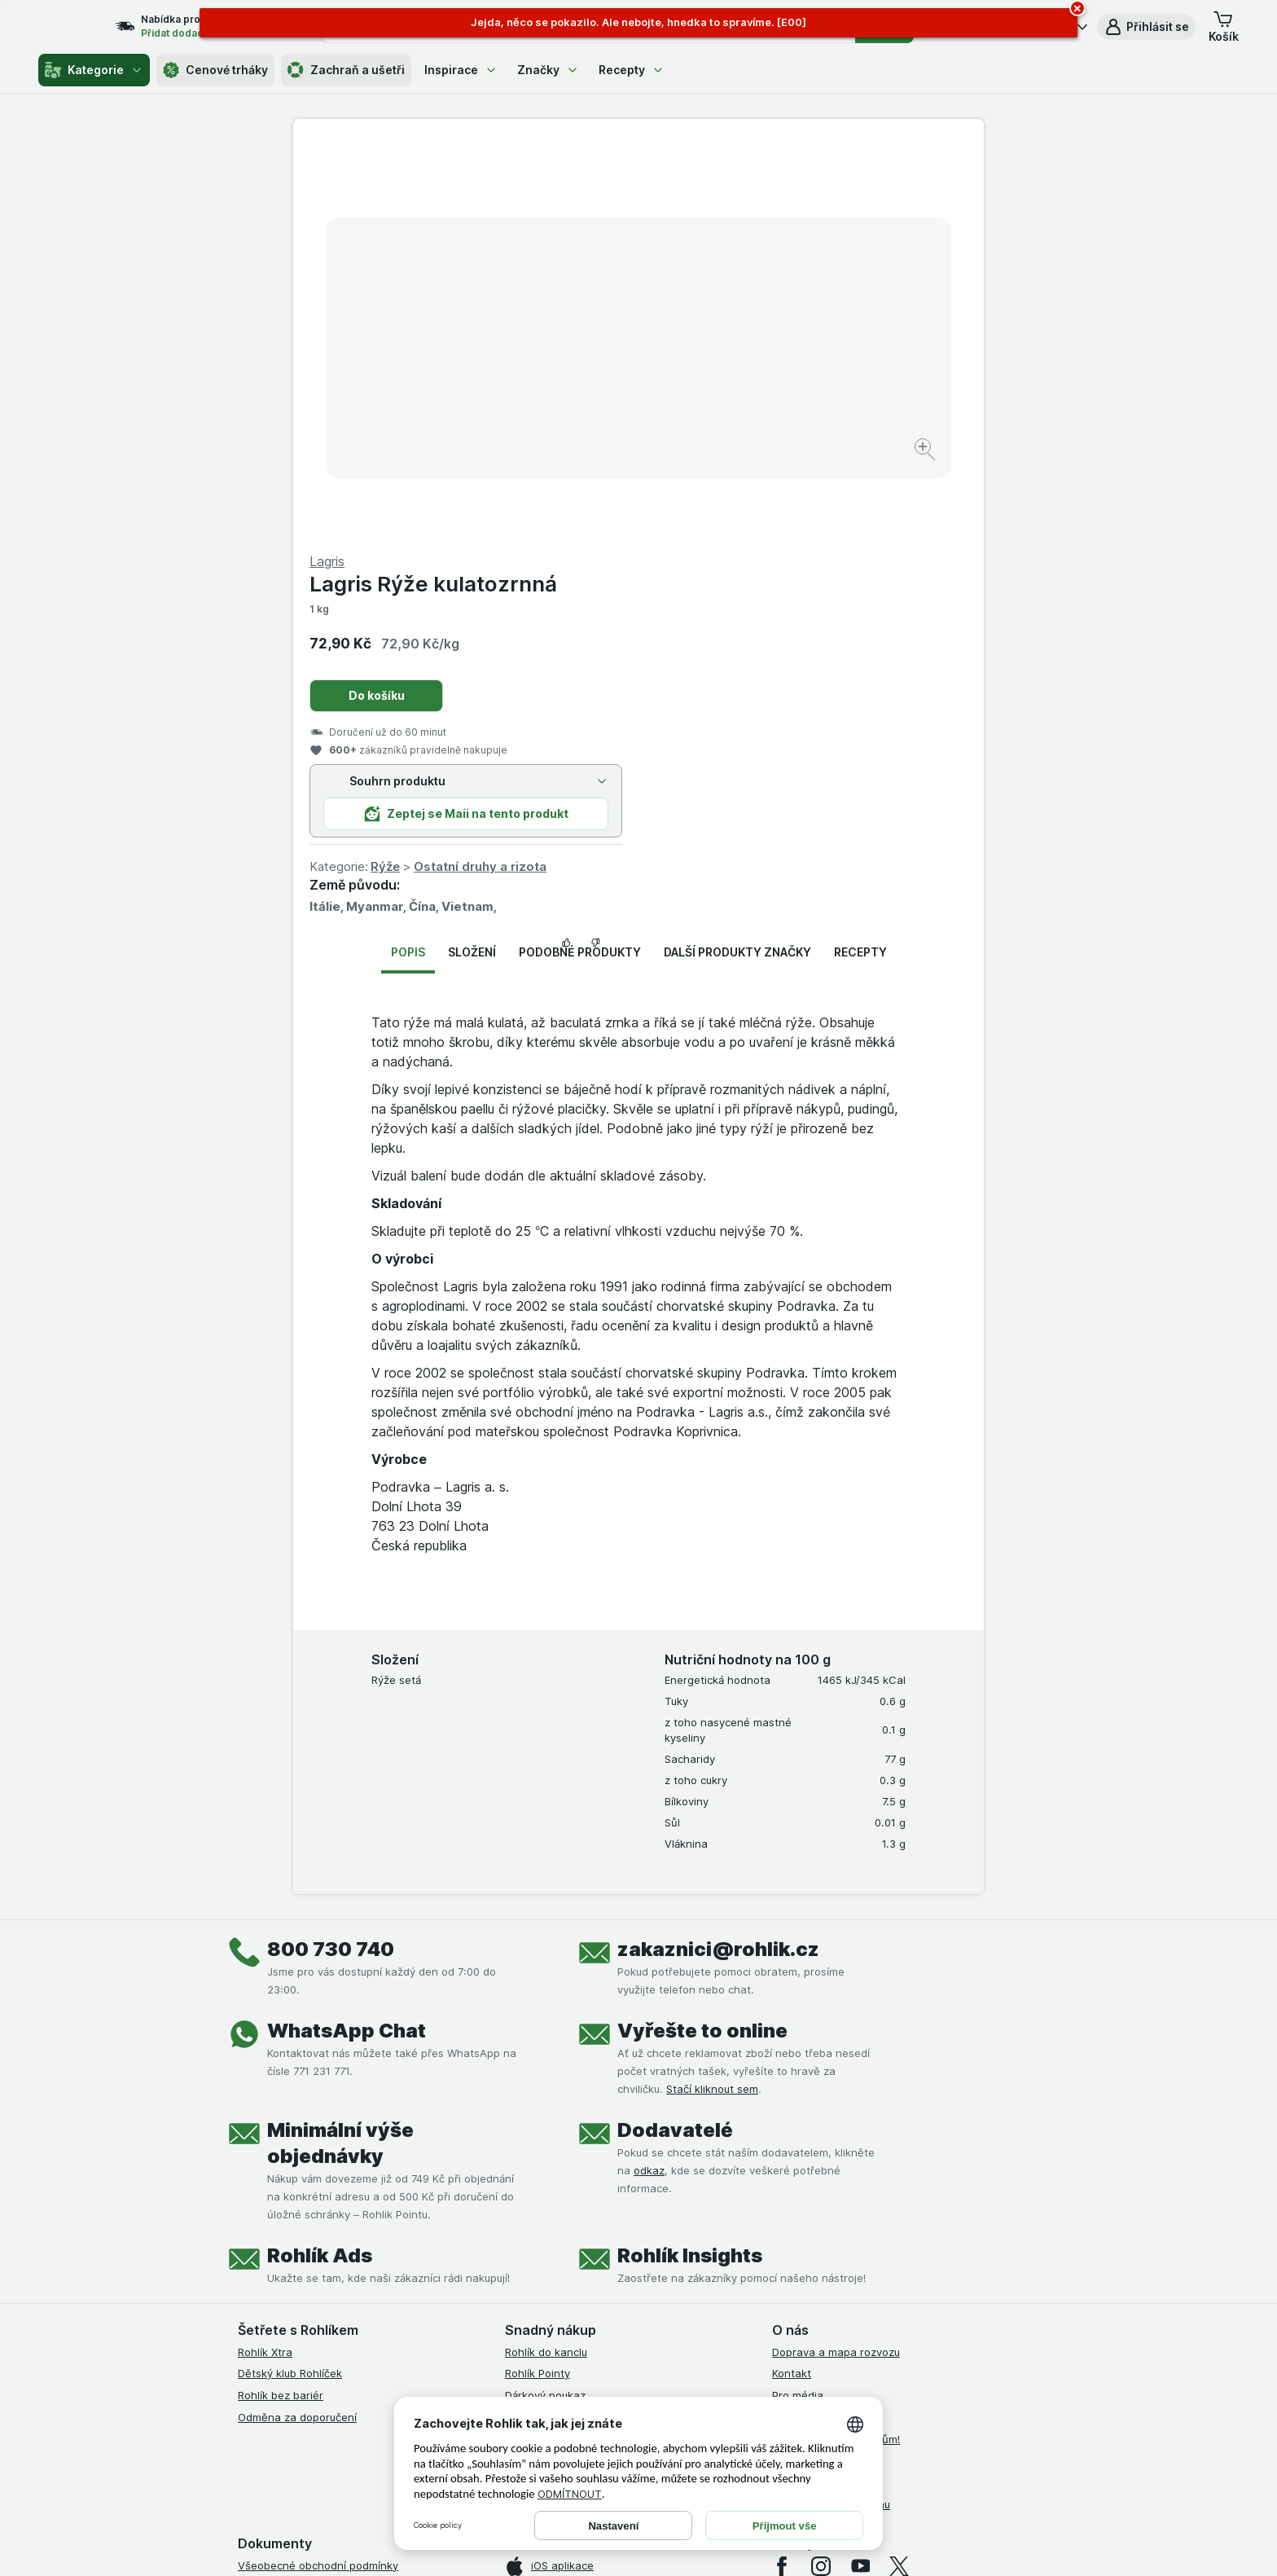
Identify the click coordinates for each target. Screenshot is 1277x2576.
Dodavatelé (675, 1737)
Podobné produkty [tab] (580, 560)
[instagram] (821, 2173)
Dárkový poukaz (545, 2003)
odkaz (649, 1777)
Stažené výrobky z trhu (831, 2112)
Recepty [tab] (860, 560)
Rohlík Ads (319, 1863)
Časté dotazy (806, 2090)
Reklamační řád (276, 2325)
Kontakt (791, 1981)
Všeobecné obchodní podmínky (318, 2172)
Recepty (632, 70)
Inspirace (461, 70)
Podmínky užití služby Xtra (304, 2194)
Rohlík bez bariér (280, 2003)
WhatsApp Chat (346, 1638)
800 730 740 (330, 1556)
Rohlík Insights (689, 1863)
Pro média (797, 2003)
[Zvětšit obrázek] (581, 399)
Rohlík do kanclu (546, 1959)
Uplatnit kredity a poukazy (571, 2025)
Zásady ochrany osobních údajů (319, 2281)
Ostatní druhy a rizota (825, 474)
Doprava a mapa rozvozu (836, 1959)
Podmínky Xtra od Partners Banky (323, 2216)
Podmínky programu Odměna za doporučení (349, 2347)
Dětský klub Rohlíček (290, 1981)
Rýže (730, 474)
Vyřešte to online (702, 1638)
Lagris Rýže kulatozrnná (778, 191)
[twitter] (899, 2173)
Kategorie (94, 70)
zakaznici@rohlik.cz (718, 1556)
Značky (548, 70)
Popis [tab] (408, 560)
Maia (517, 2068)
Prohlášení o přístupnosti (301, 2369)
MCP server (534, 2046)
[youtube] (860, 2173)
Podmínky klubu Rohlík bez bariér (321, 2259)
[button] (1146, 27)
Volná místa (801, 2025)
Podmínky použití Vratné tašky (315, 2303)
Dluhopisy (796, 2068)
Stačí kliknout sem (712, 1696)
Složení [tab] (472, 560)
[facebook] (782, 2173)
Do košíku (722, 303)
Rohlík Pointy (537, 1981)
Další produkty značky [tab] (737, 560)
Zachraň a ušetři (346, 70)
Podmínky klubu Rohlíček (300, 2238)
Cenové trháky (215, 70)
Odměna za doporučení (297, 2025)
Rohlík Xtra (265, 1959)
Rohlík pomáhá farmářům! (836, 2046)
